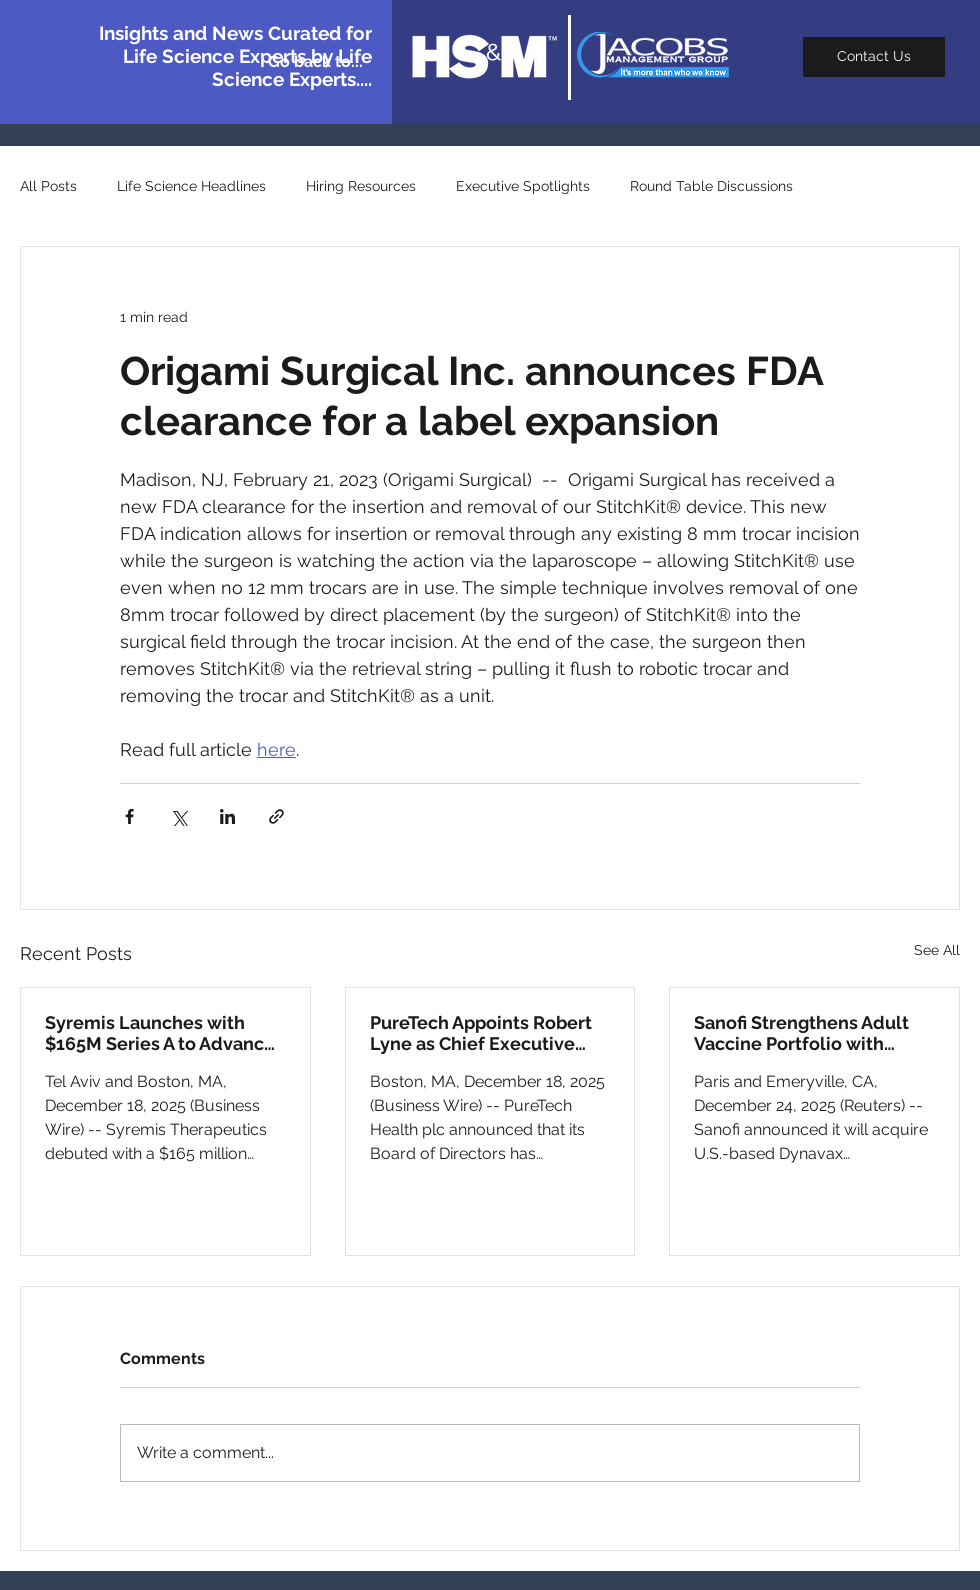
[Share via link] (276, 816)
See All (937, 950)
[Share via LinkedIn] (227, 816)
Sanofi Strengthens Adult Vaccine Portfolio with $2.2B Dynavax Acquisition (806, 1033)
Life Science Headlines (191, 186)
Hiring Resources (361, 186)
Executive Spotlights (523, 186)
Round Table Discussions (711, 186)
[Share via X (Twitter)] (178, 816)
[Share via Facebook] (129, 816)
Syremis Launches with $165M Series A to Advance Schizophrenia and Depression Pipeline (160, 1033)
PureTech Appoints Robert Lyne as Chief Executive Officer (481, 1033)
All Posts (48, 186)
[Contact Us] (874, 57)
